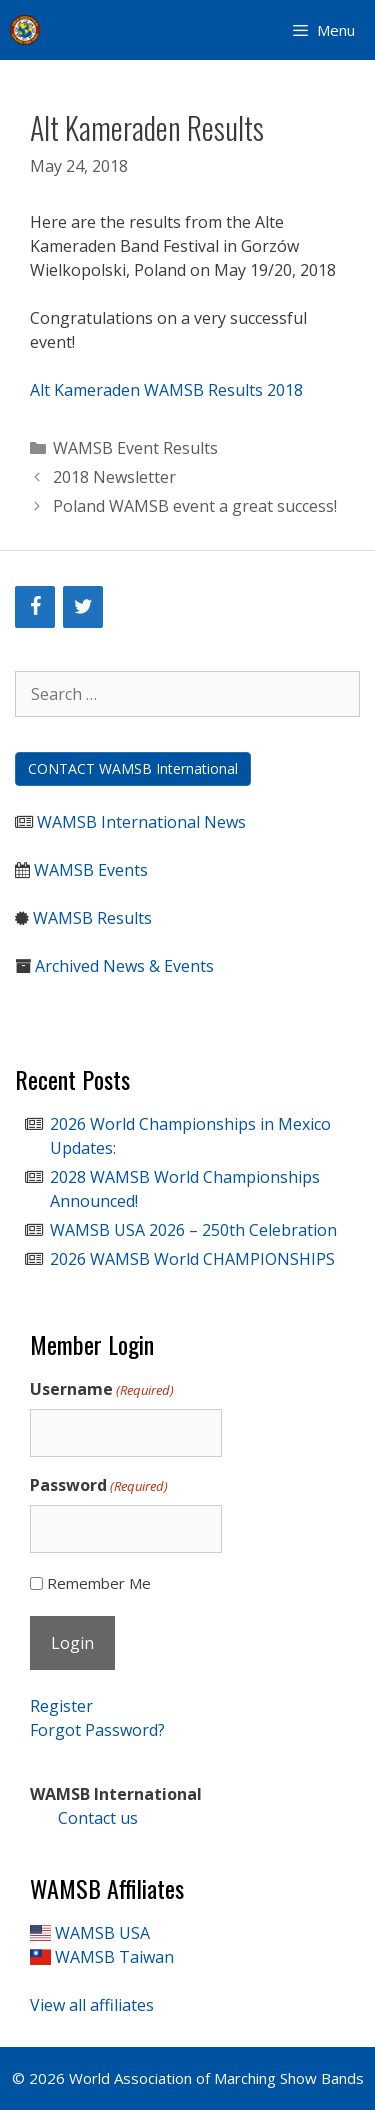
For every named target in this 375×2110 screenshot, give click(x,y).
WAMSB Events (91, 870)
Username (102, 1389)
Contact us (84, 1818)
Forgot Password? (97, 1730)
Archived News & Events (124, 966)
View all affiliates (92, 2005)
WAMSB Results (92, 918)
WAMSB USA (102, 1933)
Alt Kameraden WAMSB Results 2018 (166, 390)
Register (61, 1706)
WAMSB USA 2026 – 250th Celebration (193, 1230)
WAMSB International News (141, 822)
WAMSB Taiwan (114, 1957)
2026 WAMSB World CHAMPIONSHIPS (192, 1259)
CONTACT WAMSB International (133, 768)
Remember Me (99, 1583)
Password (99, 1485)
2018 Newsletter (114, 477)
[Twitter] (83, 607)
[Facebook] (35, 607)
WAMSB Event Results (135, 448)
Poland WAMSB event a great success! (195, 506)
